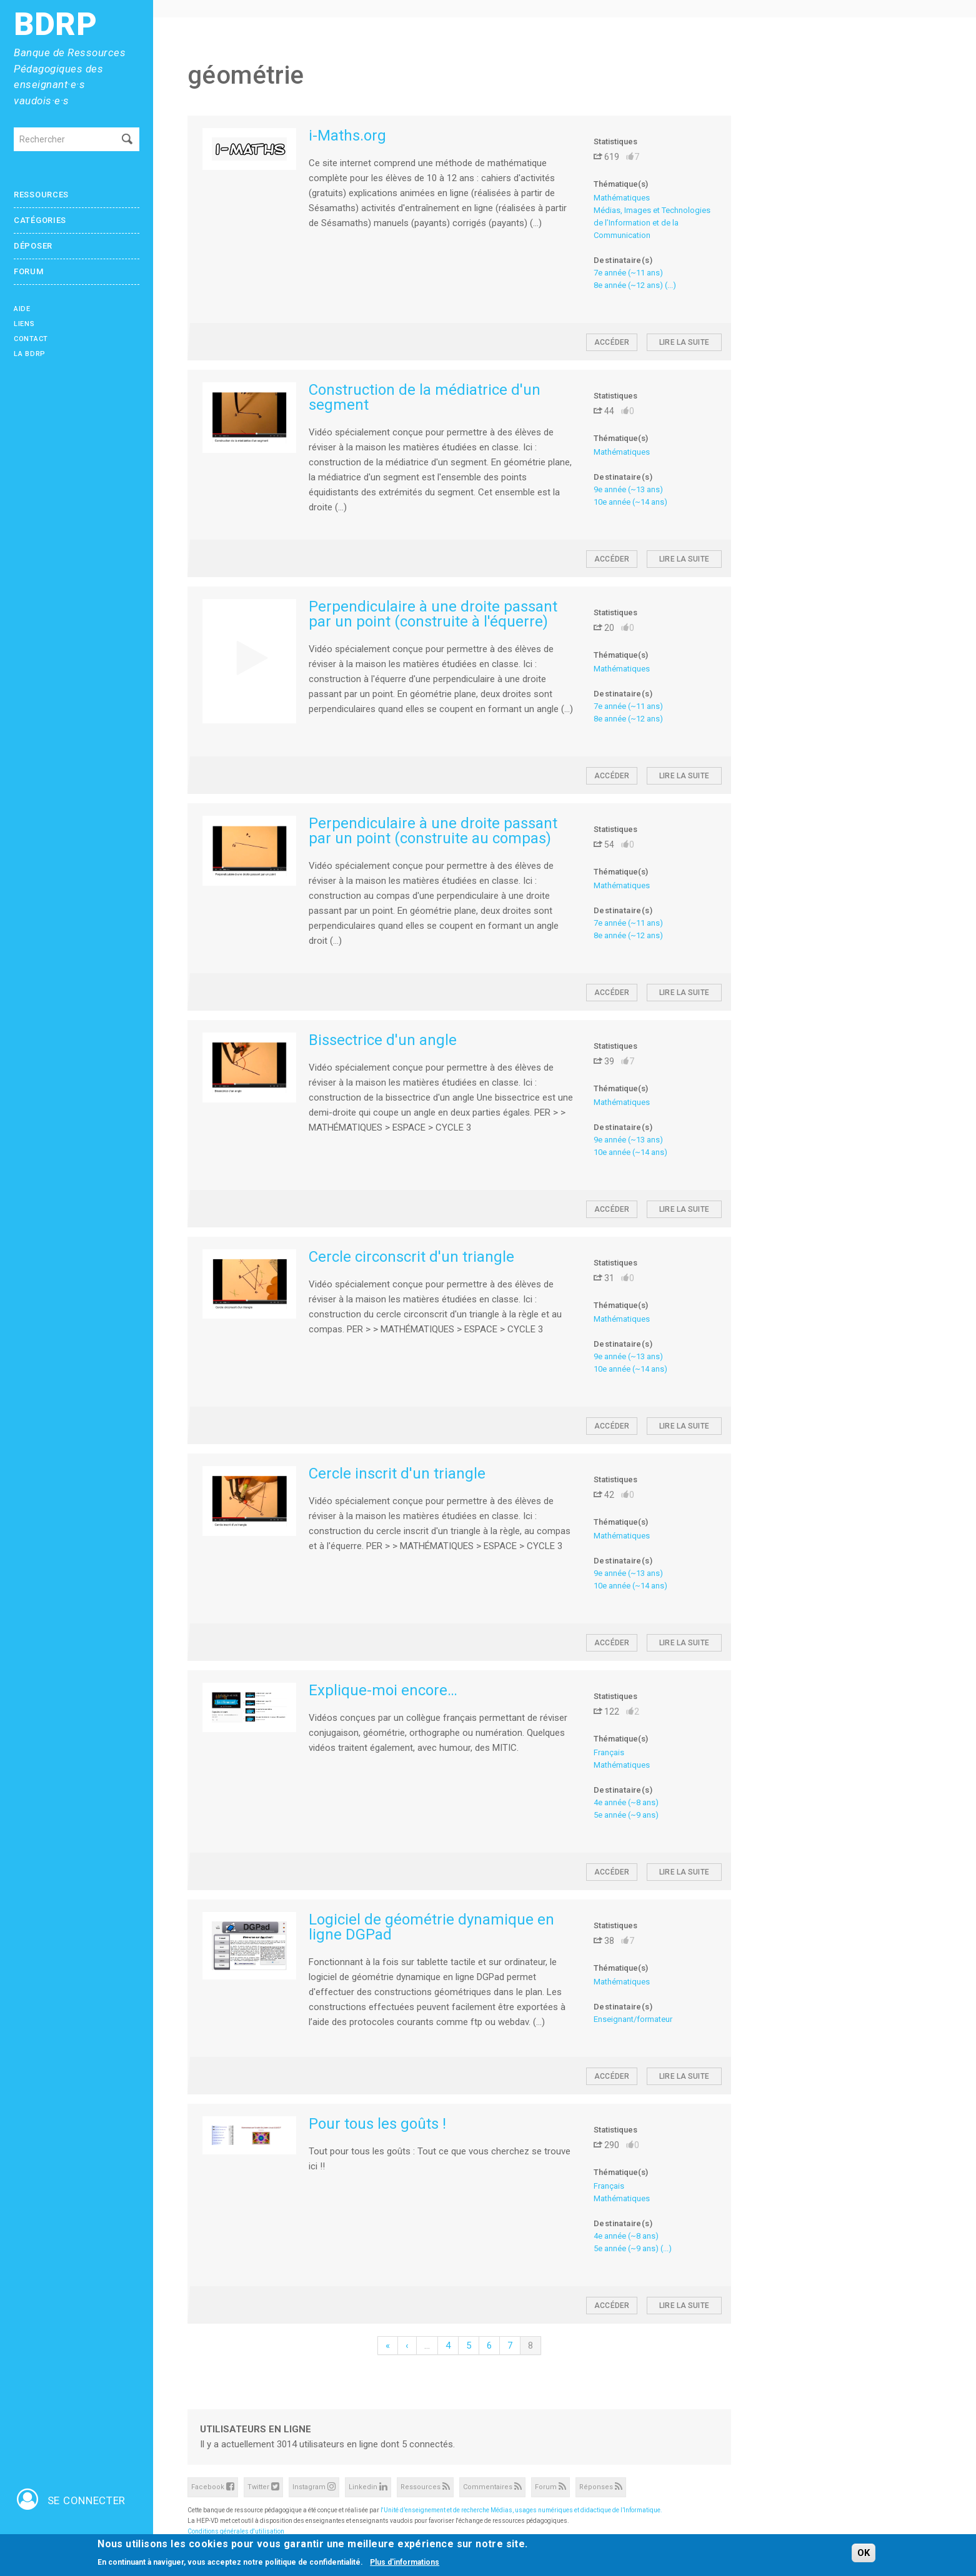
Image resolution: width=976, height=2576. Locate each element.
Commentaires (492, 2486)
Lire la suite (684, 342)
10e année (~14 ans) (630, 502)
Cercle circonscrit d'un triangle (411, 1257)
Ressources (41, 194)
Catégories (40, 220)
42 (604, 1495)
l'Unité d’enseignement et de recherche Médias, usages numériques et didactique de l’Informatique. (521, 2510)
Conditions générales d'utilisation (235, 2531)
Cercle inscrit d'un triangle (397, 1473)
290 (606, 2145)
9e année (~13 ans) (628, 489)
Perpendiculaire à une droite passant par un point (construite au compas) (433, 831)
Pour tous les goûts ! (377, 2124)
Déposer (33, 245)
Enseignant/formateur (633, 2019)
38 (604, 1941)
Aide (22, 309)
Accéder (611, 342)
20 (604, 628)
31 (604, 1278)
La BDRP (30, 354)
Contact (31, 339)
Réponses (600, 2486)
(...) (670, 285)
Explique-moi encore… (383, 1690)
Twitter (263, 2486)
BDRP (55, 25)
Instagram (314, 2486)
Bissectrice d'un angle (383, 1040)
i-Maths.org (347, 135)
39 (604, 1061)
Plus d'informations (404, 2563)
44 (604, 411)
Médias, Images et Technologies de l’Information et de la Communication (652, 223)
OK (863, 2553)
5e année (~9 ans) (626, 1815)
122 (606, 1712)
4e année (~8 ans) (626, 1802)
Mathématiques (622, 197)
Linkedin (368, 2486)
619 (606, 157)
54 (604, 845)
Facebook (212, 2486)
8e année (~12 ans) (628, 285)
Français (609, 1752)
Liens (24, 324)
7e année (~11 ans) (628, 272)
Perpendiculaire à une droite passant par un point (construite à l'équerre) (433, 614)
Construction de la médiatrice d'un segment (424, 397)
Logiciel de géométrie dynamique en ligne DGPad (431, 1927)
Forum (29, 271)
